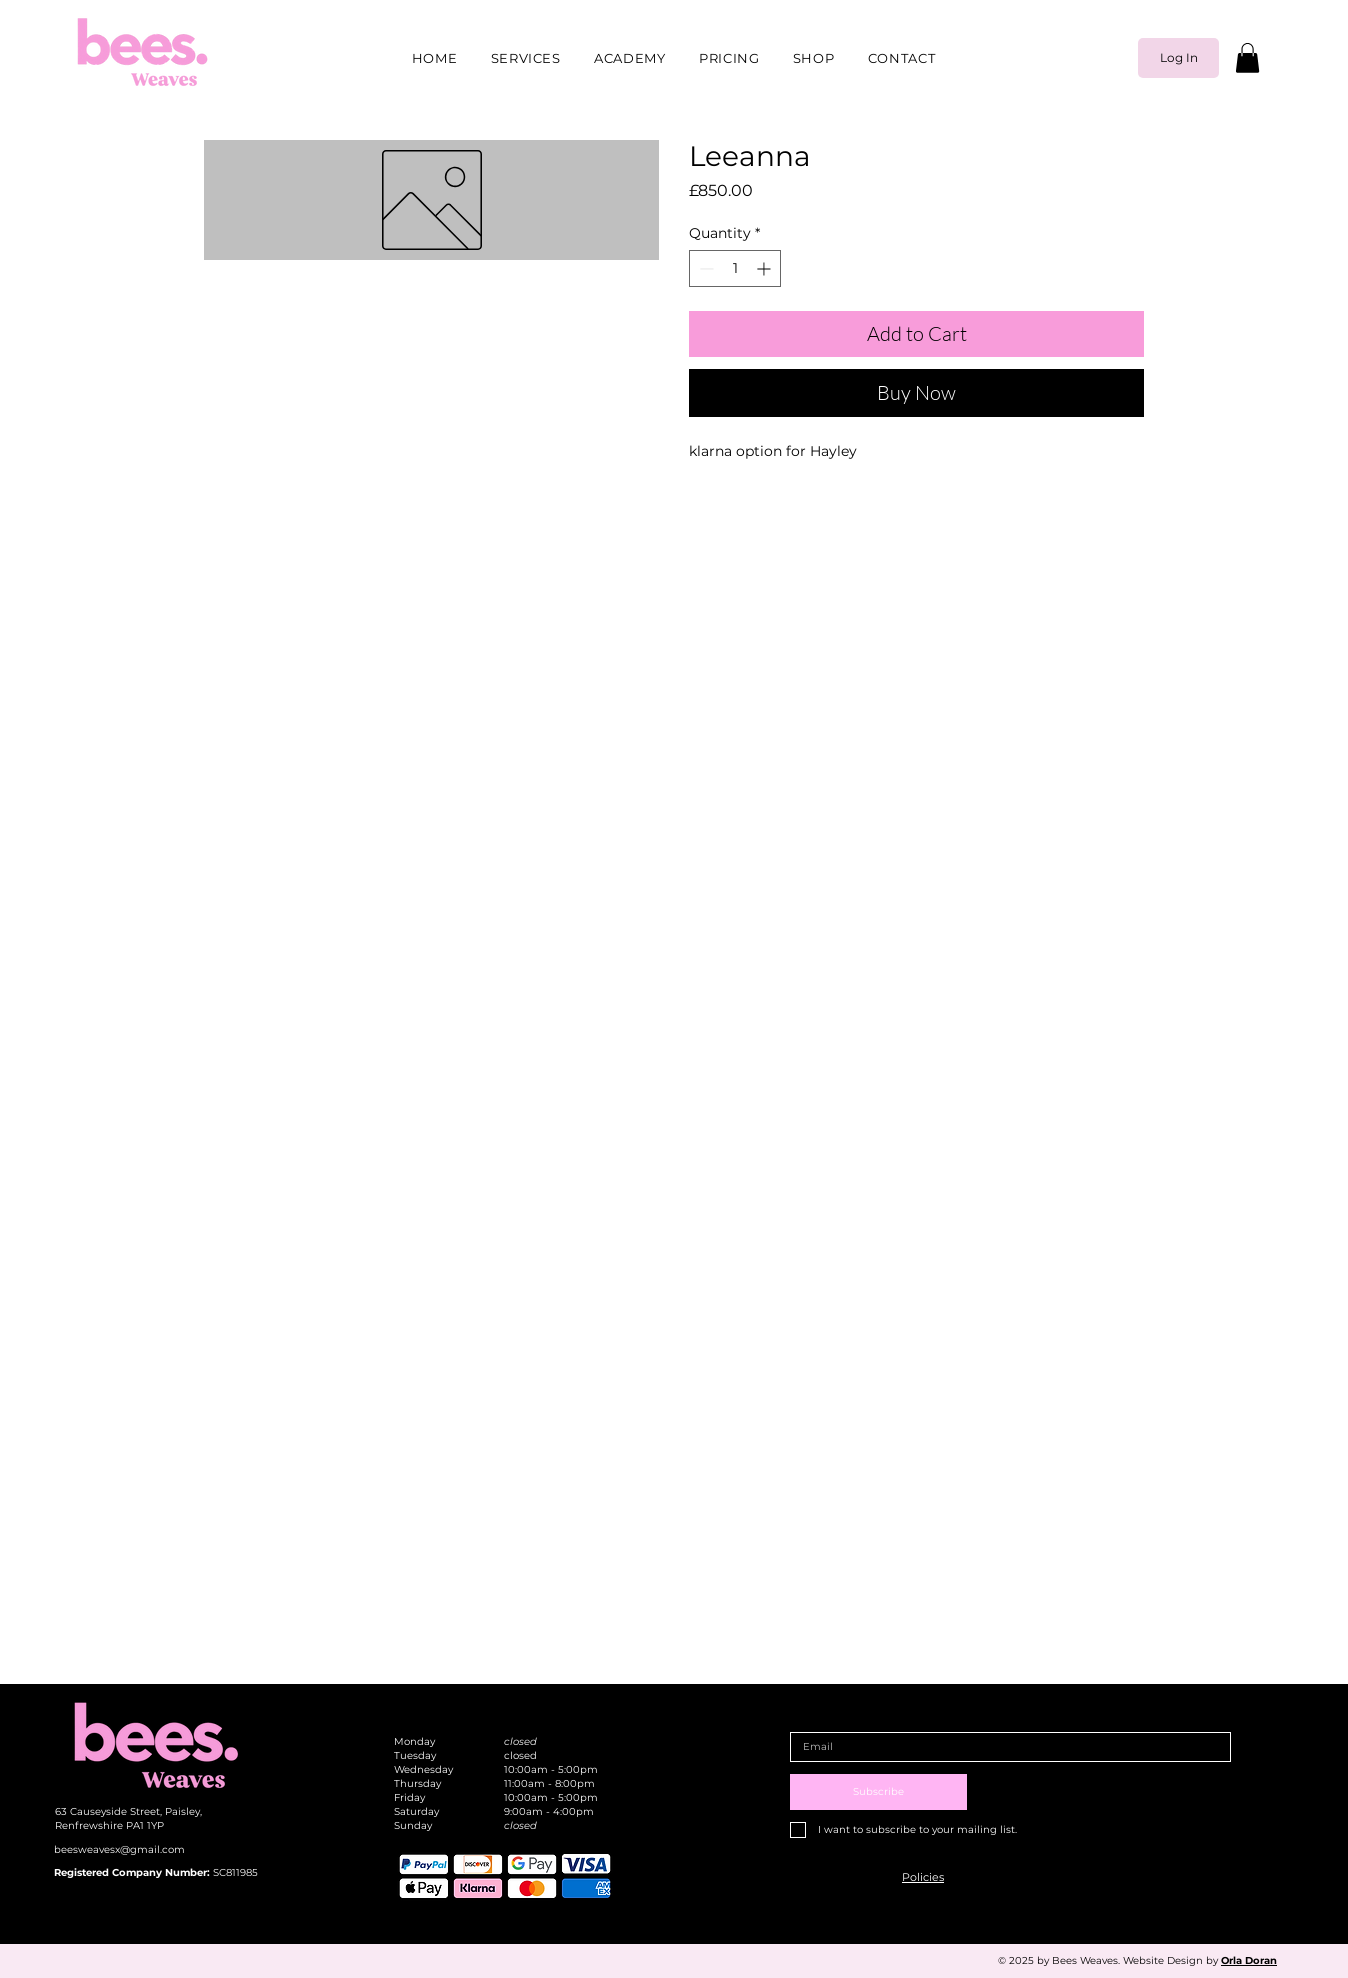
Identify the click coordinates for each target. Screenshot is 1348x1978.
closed (520, 1741)
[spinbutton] (735, 268)
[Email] (1004, 1747)
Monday (414, 1741)
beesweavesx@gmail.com (119, 1849)
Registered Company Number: (133, 1872)
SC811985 (235, 1872)
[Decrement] (704, 268)
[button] (1247, 58)
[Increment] (765, 268)
